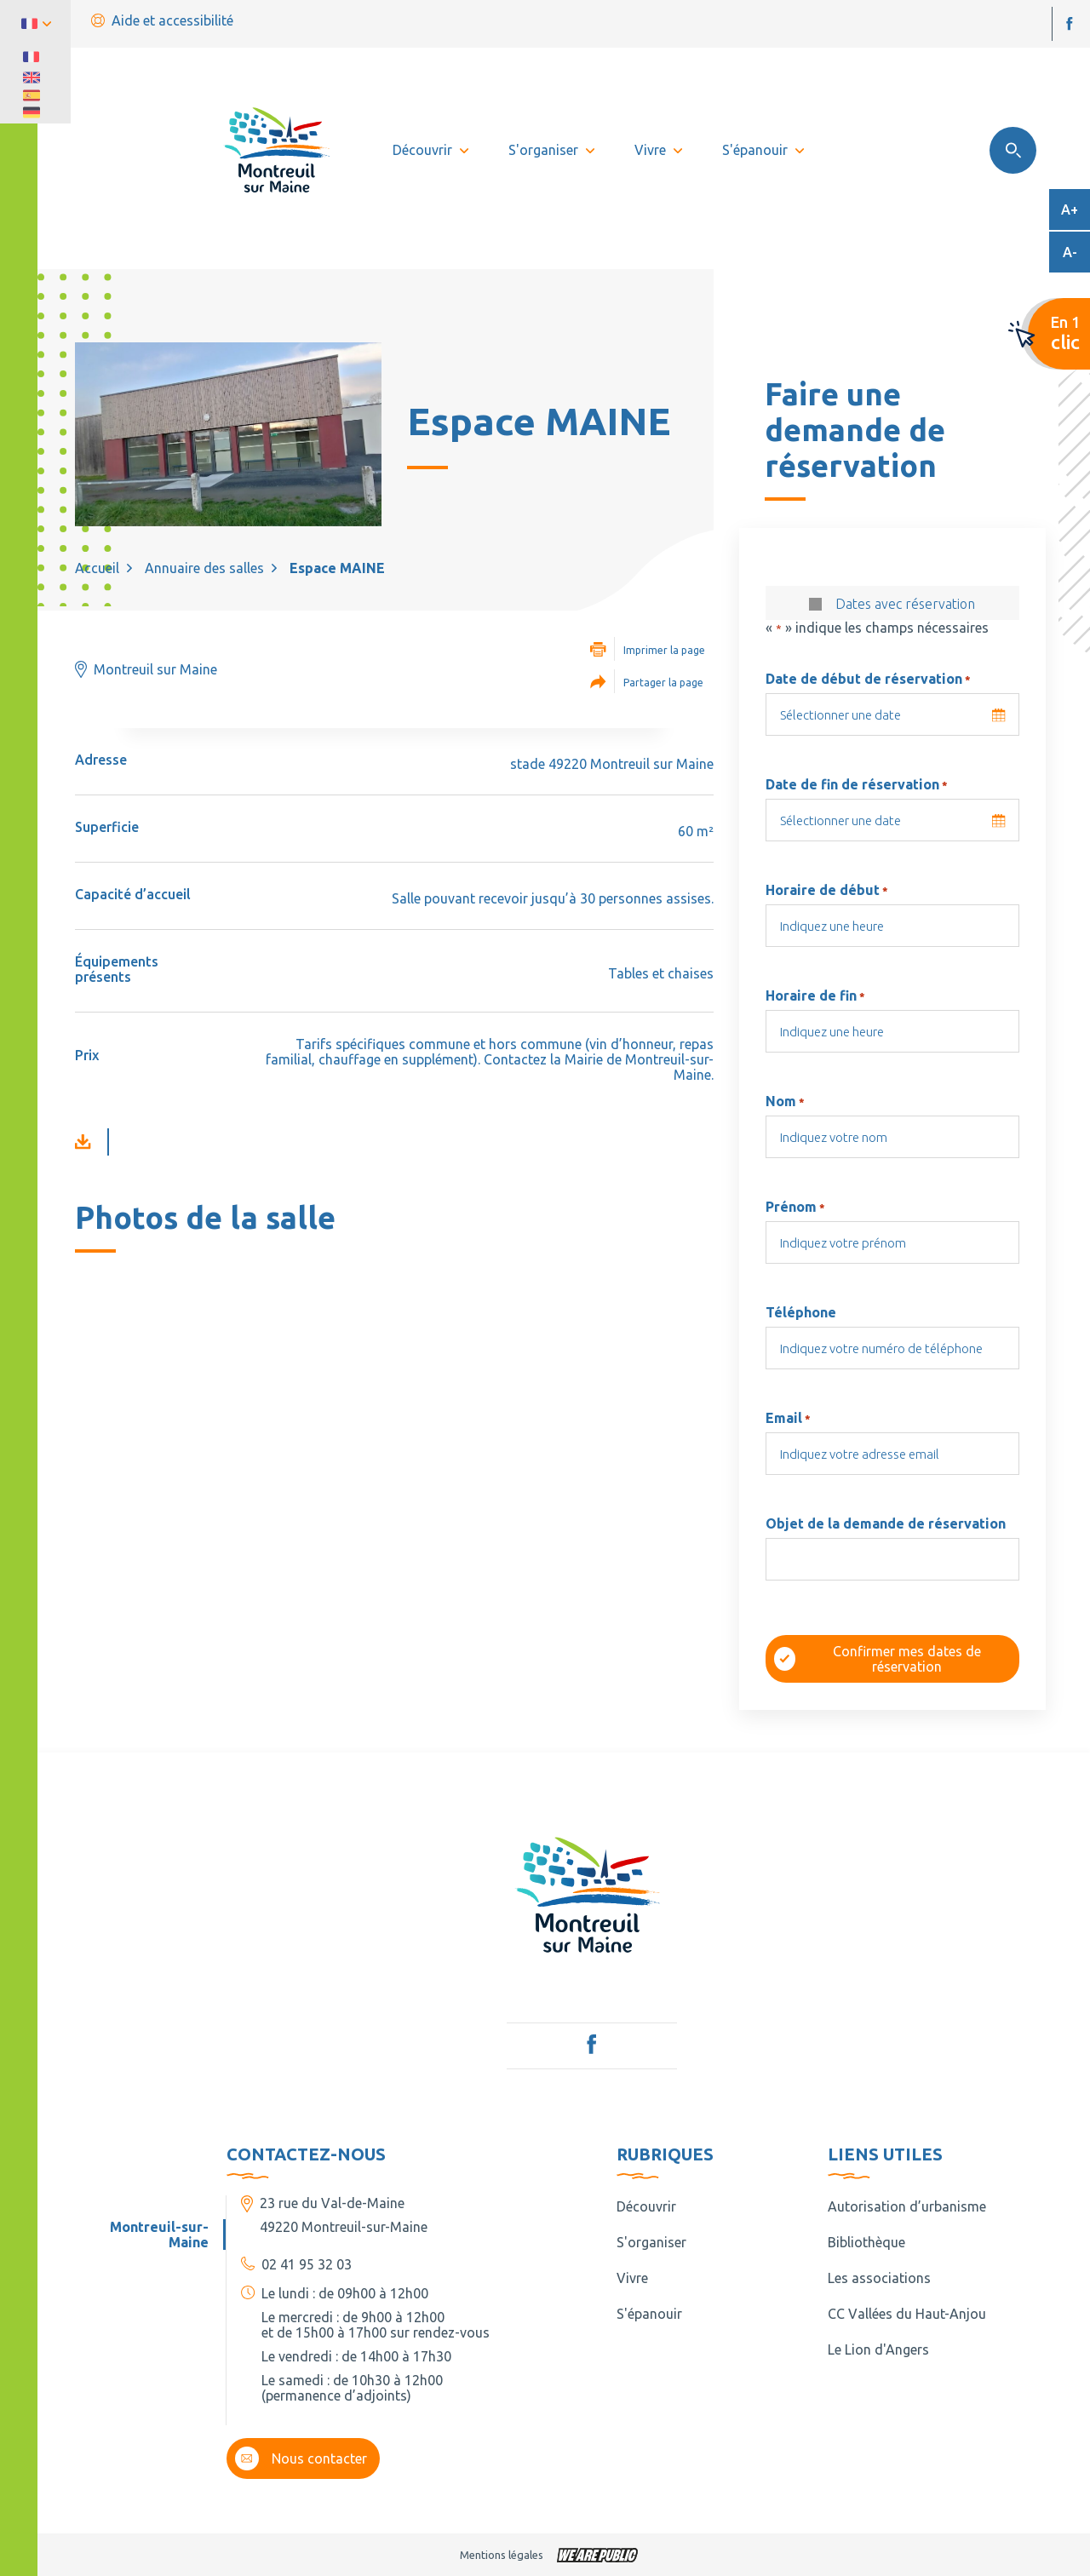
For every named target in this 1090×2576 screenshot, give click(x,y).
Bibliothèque (866, 2242)
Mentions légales (501, 2555)
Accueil (97, 568)
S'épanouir (649, 2313)
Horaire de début (827, 890)
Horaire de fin (815, 995)
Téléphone (801, 1312)
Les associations (879, 2278)
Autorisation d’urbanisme (907, 2206)
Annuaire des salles (204, 568)
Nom (785, 1101)
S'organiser (651, 2242)
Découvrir (646, 2206)
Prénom (795, 1206)
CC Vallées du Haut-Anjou (907, 2313)
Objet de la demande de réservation (886, 1523)
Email (788, 1418)
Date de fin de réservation (857, 784)
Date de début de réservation (868, 678)
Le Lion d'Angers (878, 2349)
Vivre (632, 2278)
